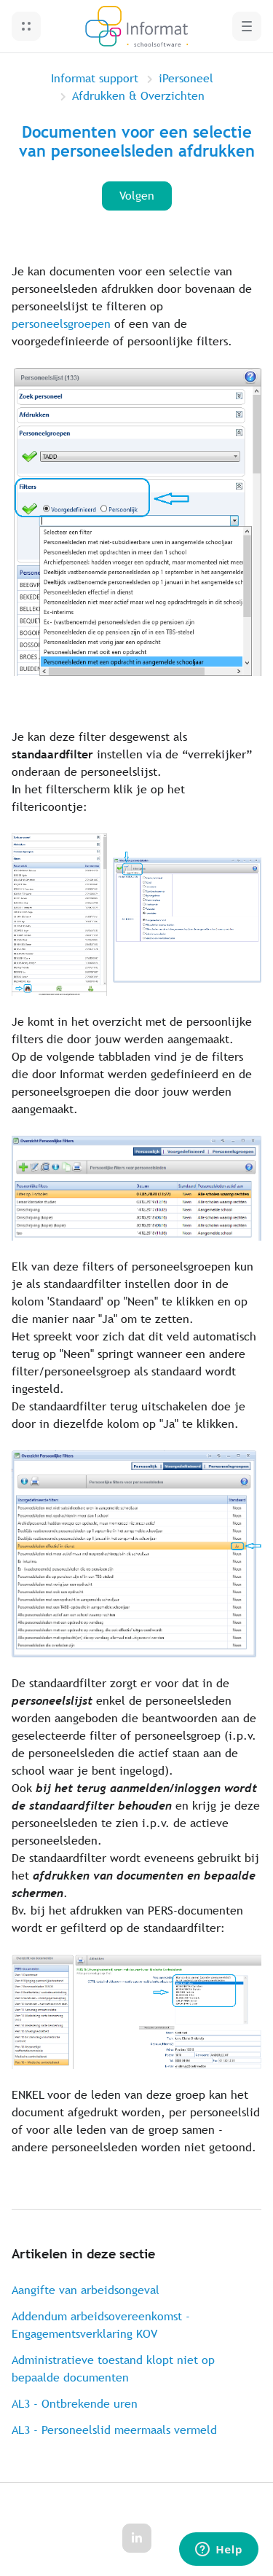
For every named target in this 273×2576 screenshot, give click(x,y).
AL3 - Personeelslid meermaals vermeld (114, 2430)
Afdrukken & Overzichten (138, 96)
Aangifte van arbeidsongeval (85, 2290)
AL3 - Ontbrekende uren (75, 2404)
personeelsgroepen (61, 324)
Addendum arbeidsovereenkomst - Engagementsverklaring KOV (101, 2325)
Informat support (94, 78)
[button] (26, 26)
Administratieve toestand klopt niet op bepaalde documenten (113, 2368)
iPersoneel (186, 78)
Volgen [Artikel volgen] (136, 196)
